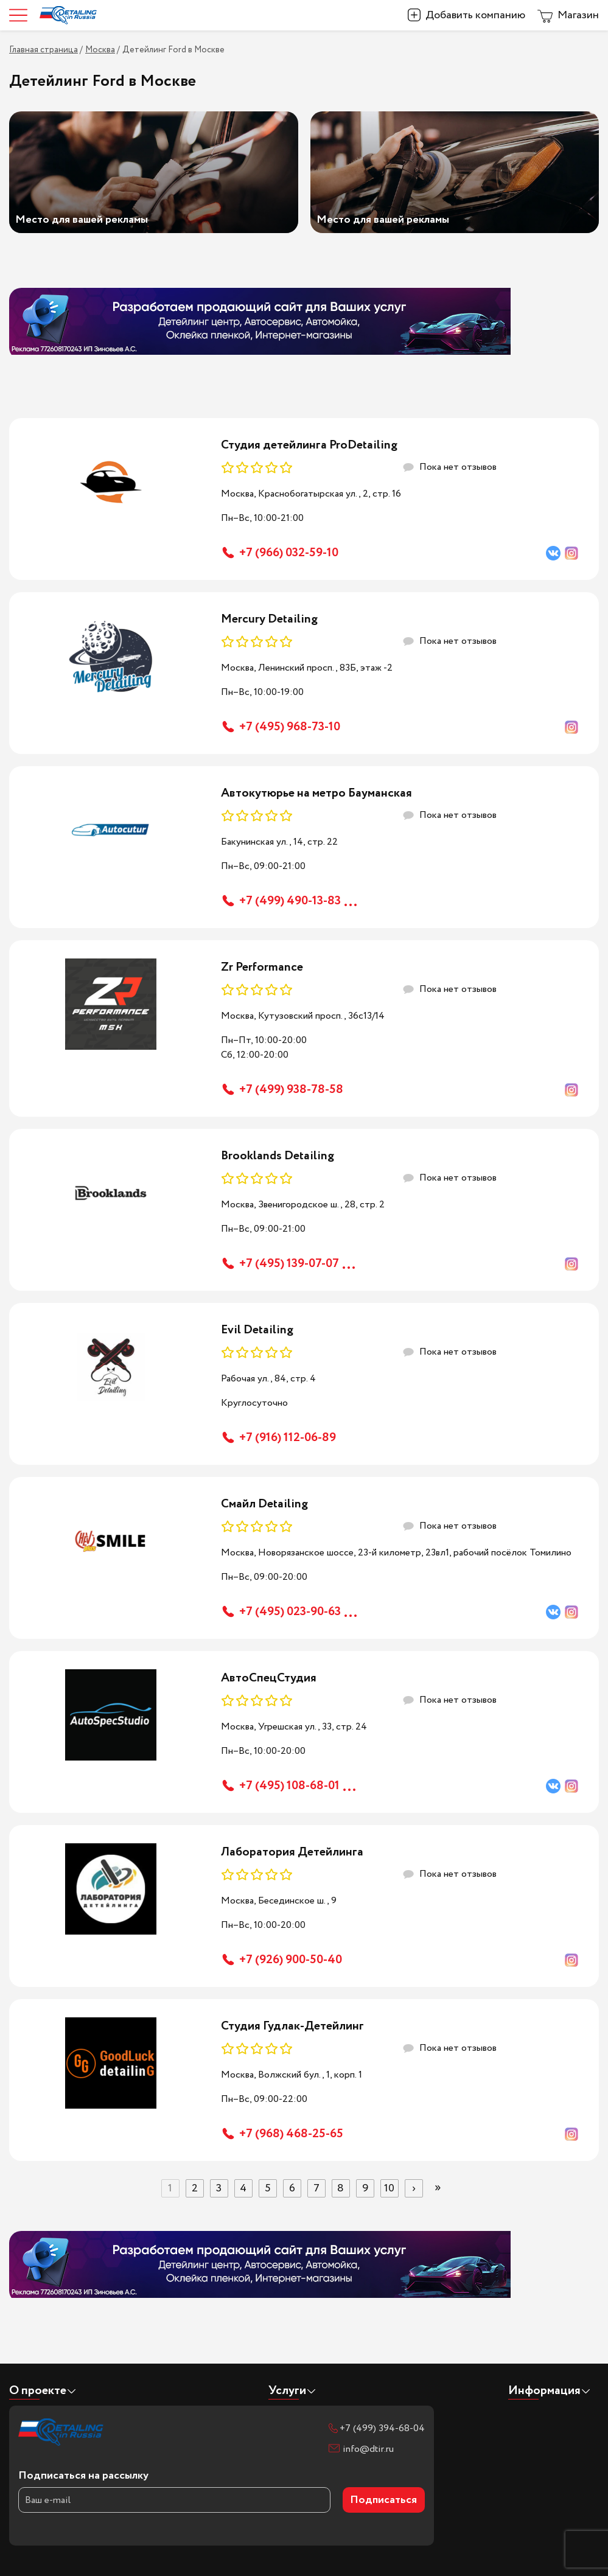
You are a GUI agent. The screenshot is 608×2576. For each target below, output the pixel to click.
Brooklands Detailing (277, 1156)
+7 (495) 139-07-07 (289, 1263)
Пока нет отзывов (458, 467)
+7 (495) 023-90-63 (290, 1612)
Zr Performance (262, 967)
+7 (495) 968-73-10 (289, 727)
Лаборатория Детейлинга (292, 1852)
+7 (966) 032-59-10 (288, 553)
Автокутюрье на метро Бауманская (316, 793)
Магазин (578, 15)
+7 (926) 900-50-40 (290, 1960)
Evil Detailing (257, 1330)
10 (389, 2188)
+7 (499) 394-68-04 (382, 2428)
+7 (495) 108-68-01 (289, 1786)
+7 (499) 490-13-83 (290, 901)
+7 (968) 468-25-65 (291, 2134)
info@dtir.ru (368, 2449)
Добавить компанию (475, 15)
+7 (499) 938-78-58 (291, 1089)
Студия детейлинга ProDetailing (309, 445)
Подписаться (384, 2500)
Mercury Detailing (269, 619)
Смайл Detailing (264, 1504)
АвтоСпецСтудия (268, 1678)
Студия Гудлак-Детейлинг (292, 2026)
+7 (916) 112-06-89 (287, 1438)
